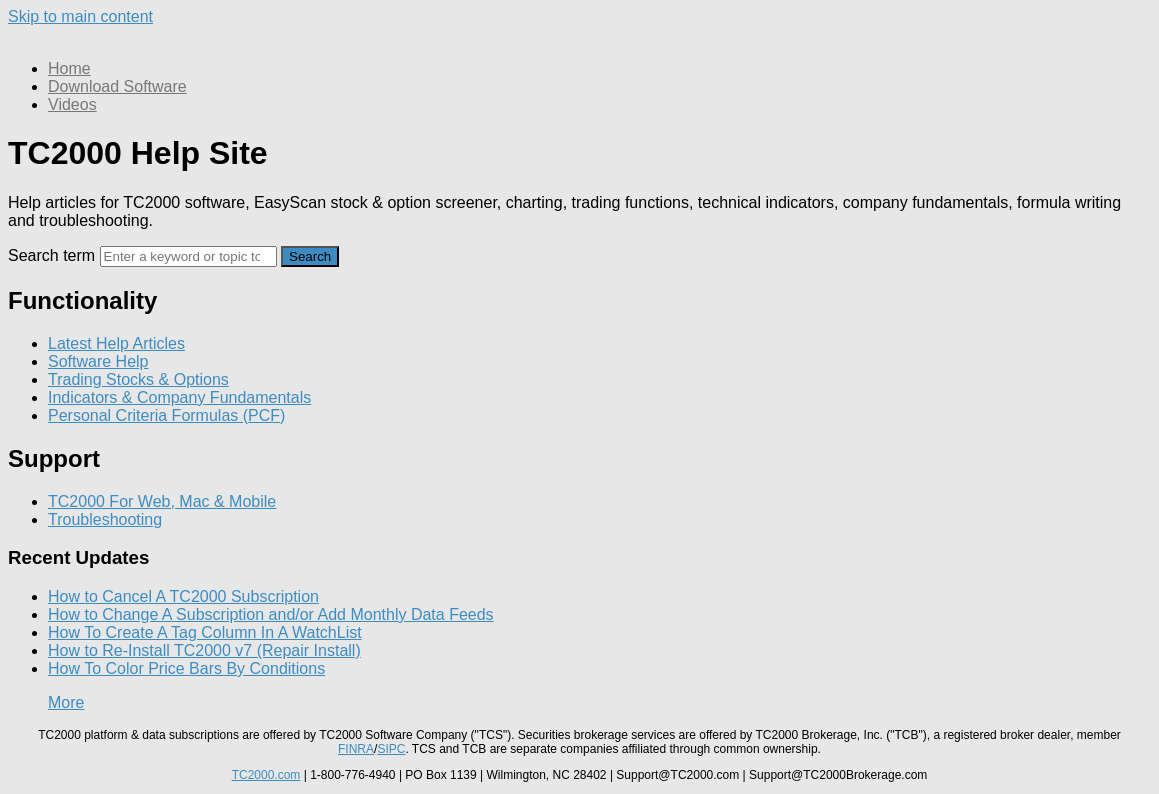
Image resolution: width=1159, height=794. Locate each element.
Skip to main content (80, 16)
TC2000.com (266, 775)
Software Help (98, 361)
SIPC (391, 749)
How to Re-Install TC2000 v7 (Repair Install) (204, 650)
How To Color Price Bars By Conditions (186, 668)
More (66, 702)
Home (69, 68)
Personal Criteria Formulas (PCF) (166, 415)
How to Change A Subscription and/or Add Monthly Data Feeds (271, 614)
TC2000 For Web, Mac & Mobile (162, 501)
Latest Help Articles (116, 343)
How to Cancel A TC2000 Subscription (183, 596)
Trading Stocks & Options (138, 379)
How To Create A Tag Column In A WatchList (205, 632)
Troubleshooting (105, 519)
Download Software (117, 86)
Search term (51, 255)
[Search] (188, 256)
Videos (72, 104)
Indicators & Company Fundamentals (179, 397)
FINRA (356, 749)
